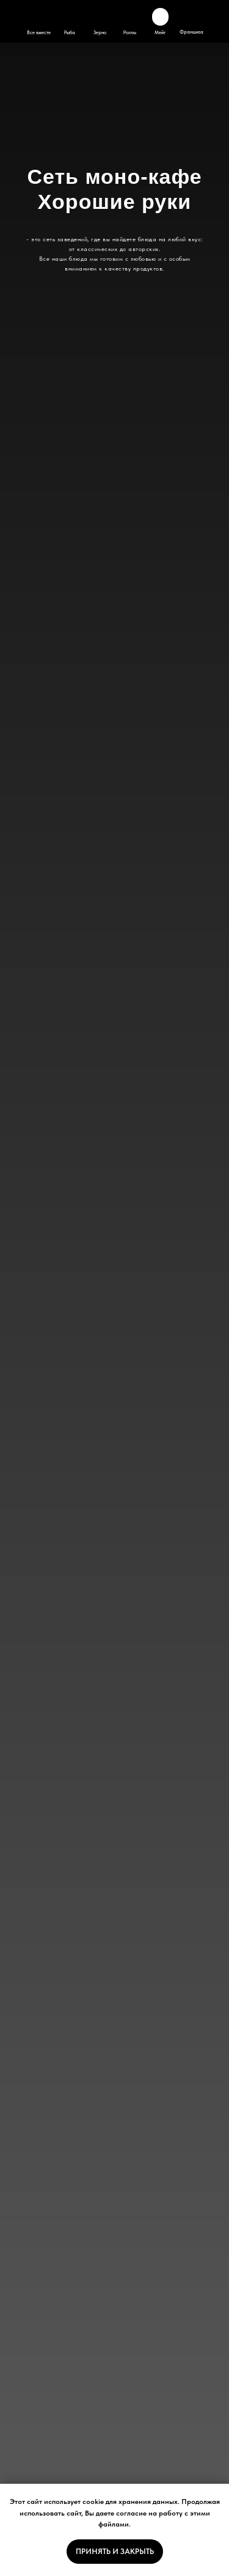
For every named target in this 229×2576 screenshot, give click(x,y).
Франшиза (191, 32)
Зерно (99, 32)
